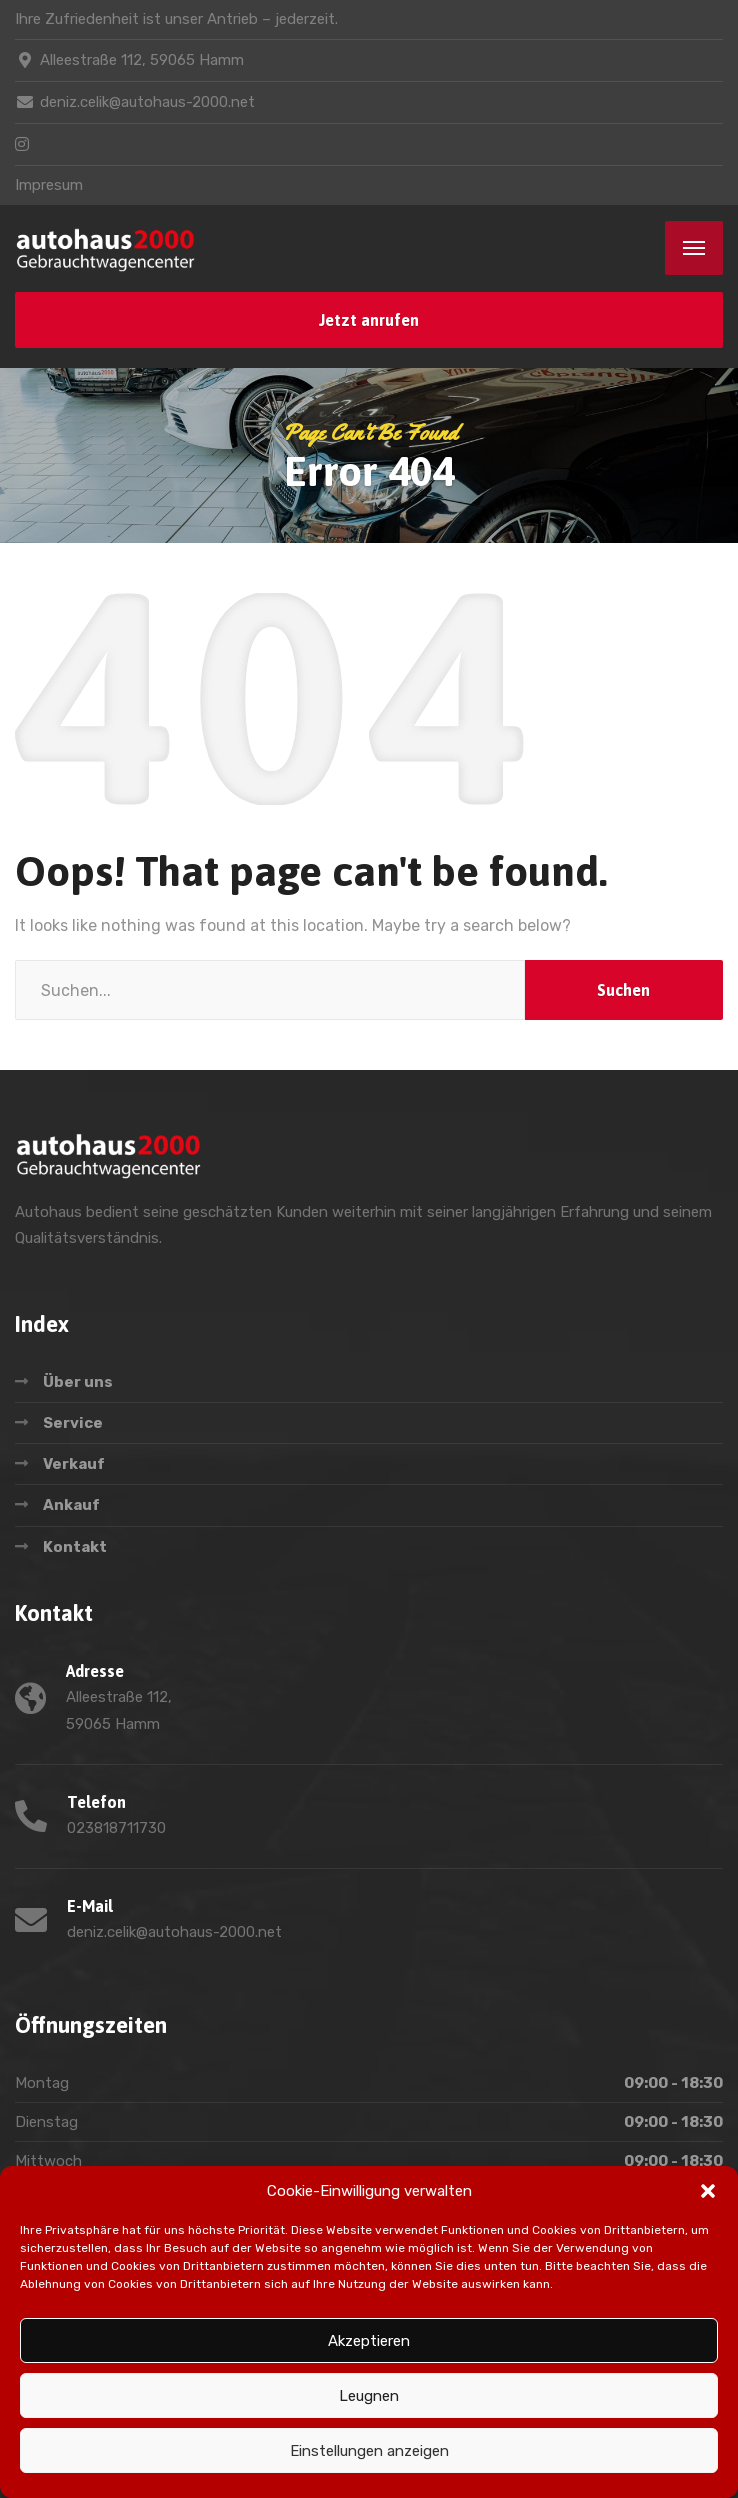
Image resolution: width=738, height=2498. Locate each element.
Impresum (49, 185)
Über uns (78, 1382)
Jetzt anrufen (369, 320)
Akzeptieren (369, 2341)
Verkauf (74, 1464)
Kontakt (75, 1547)
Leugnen (369, 2396)
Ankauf (71, 1505)
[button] (708, 2191)
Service (73, 1423)
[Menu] (694, 248)
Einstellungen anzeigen (369, 2451)
